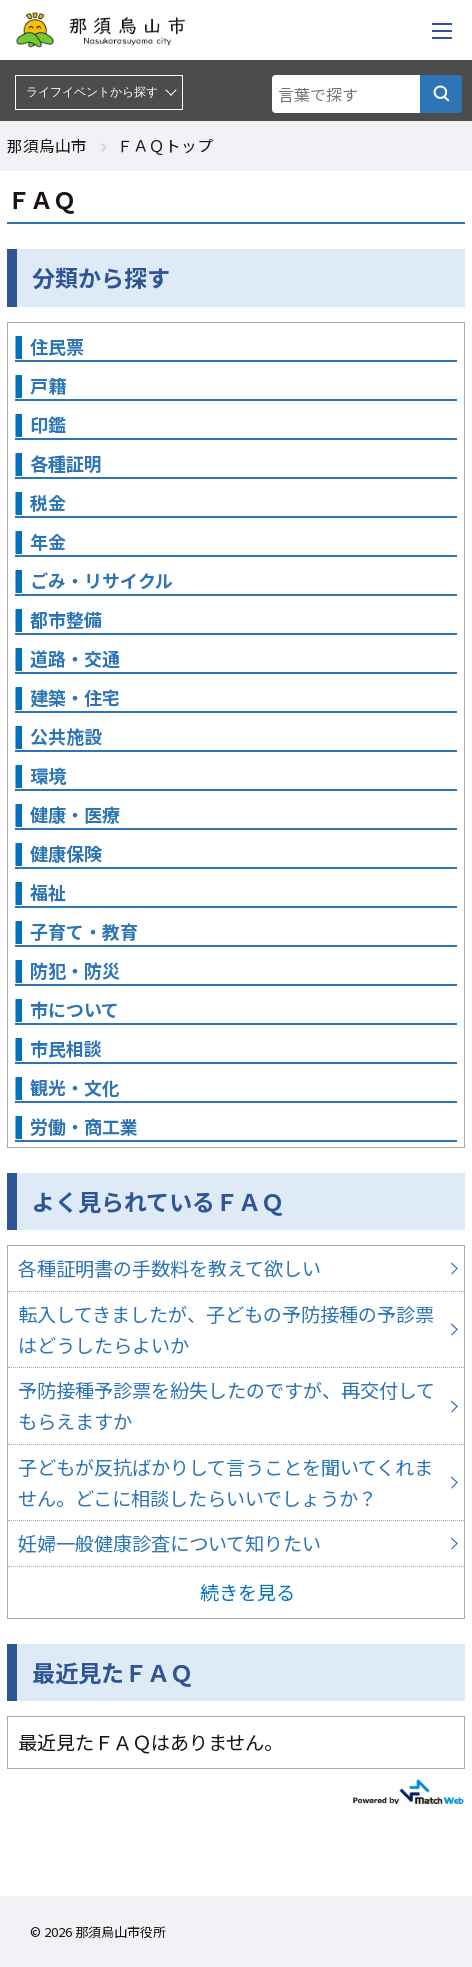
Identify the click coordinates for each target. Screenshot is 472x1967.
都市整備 (66, 619)
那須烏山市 (47, 145)
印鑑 (48, 424)
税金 (48, 502)
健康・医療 (75, 814)
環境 (48, 775)
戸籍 (48, 385)
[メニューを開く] (442, 30)
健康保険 (66, 853)
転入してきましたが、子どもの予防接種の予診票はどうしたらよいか (236, 1329)
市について (74, 1009)
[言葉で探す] (441, 94)
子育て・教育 (84, 931)
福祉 (48, 892)
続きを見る (247, 1592)
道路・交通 (75, 658)
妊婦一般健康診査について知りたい (236, 1543)
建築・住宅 (75, 697)
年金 (48, 541)
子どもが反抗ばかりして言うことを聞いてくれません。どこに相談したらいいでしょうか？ (236, 1482)
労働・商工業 (84, 1126)
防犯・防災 (75, 970)
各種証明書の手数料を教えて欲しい (236, 1268)
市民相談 (66, 1048)
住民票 (57, 346)
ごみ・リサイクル (101, 580)
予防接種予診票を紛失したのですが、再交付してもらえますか (236, 1405)
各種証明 (66, 463)
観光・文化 (75, 1087)
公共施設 (66, 736)
